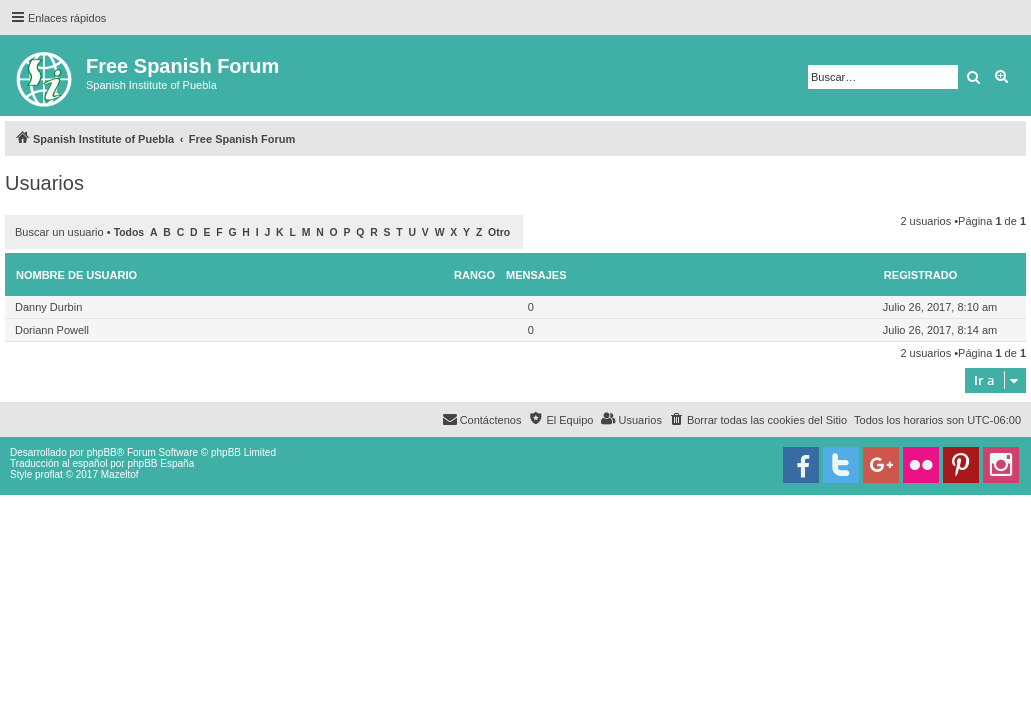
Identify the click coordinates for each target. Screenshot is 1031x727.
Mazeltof (120, 474)
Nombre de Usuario (76, 275)
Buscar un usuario (59, 232)
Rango (474, 275)
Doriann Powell (52, 330)
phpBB (102, 452)
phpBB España (160, 463)
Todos (129, 232)
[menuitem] (758, 420)
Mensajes (536, 275)
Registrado (920, 275)
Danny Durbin (48, 307)
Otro (499, 232)
